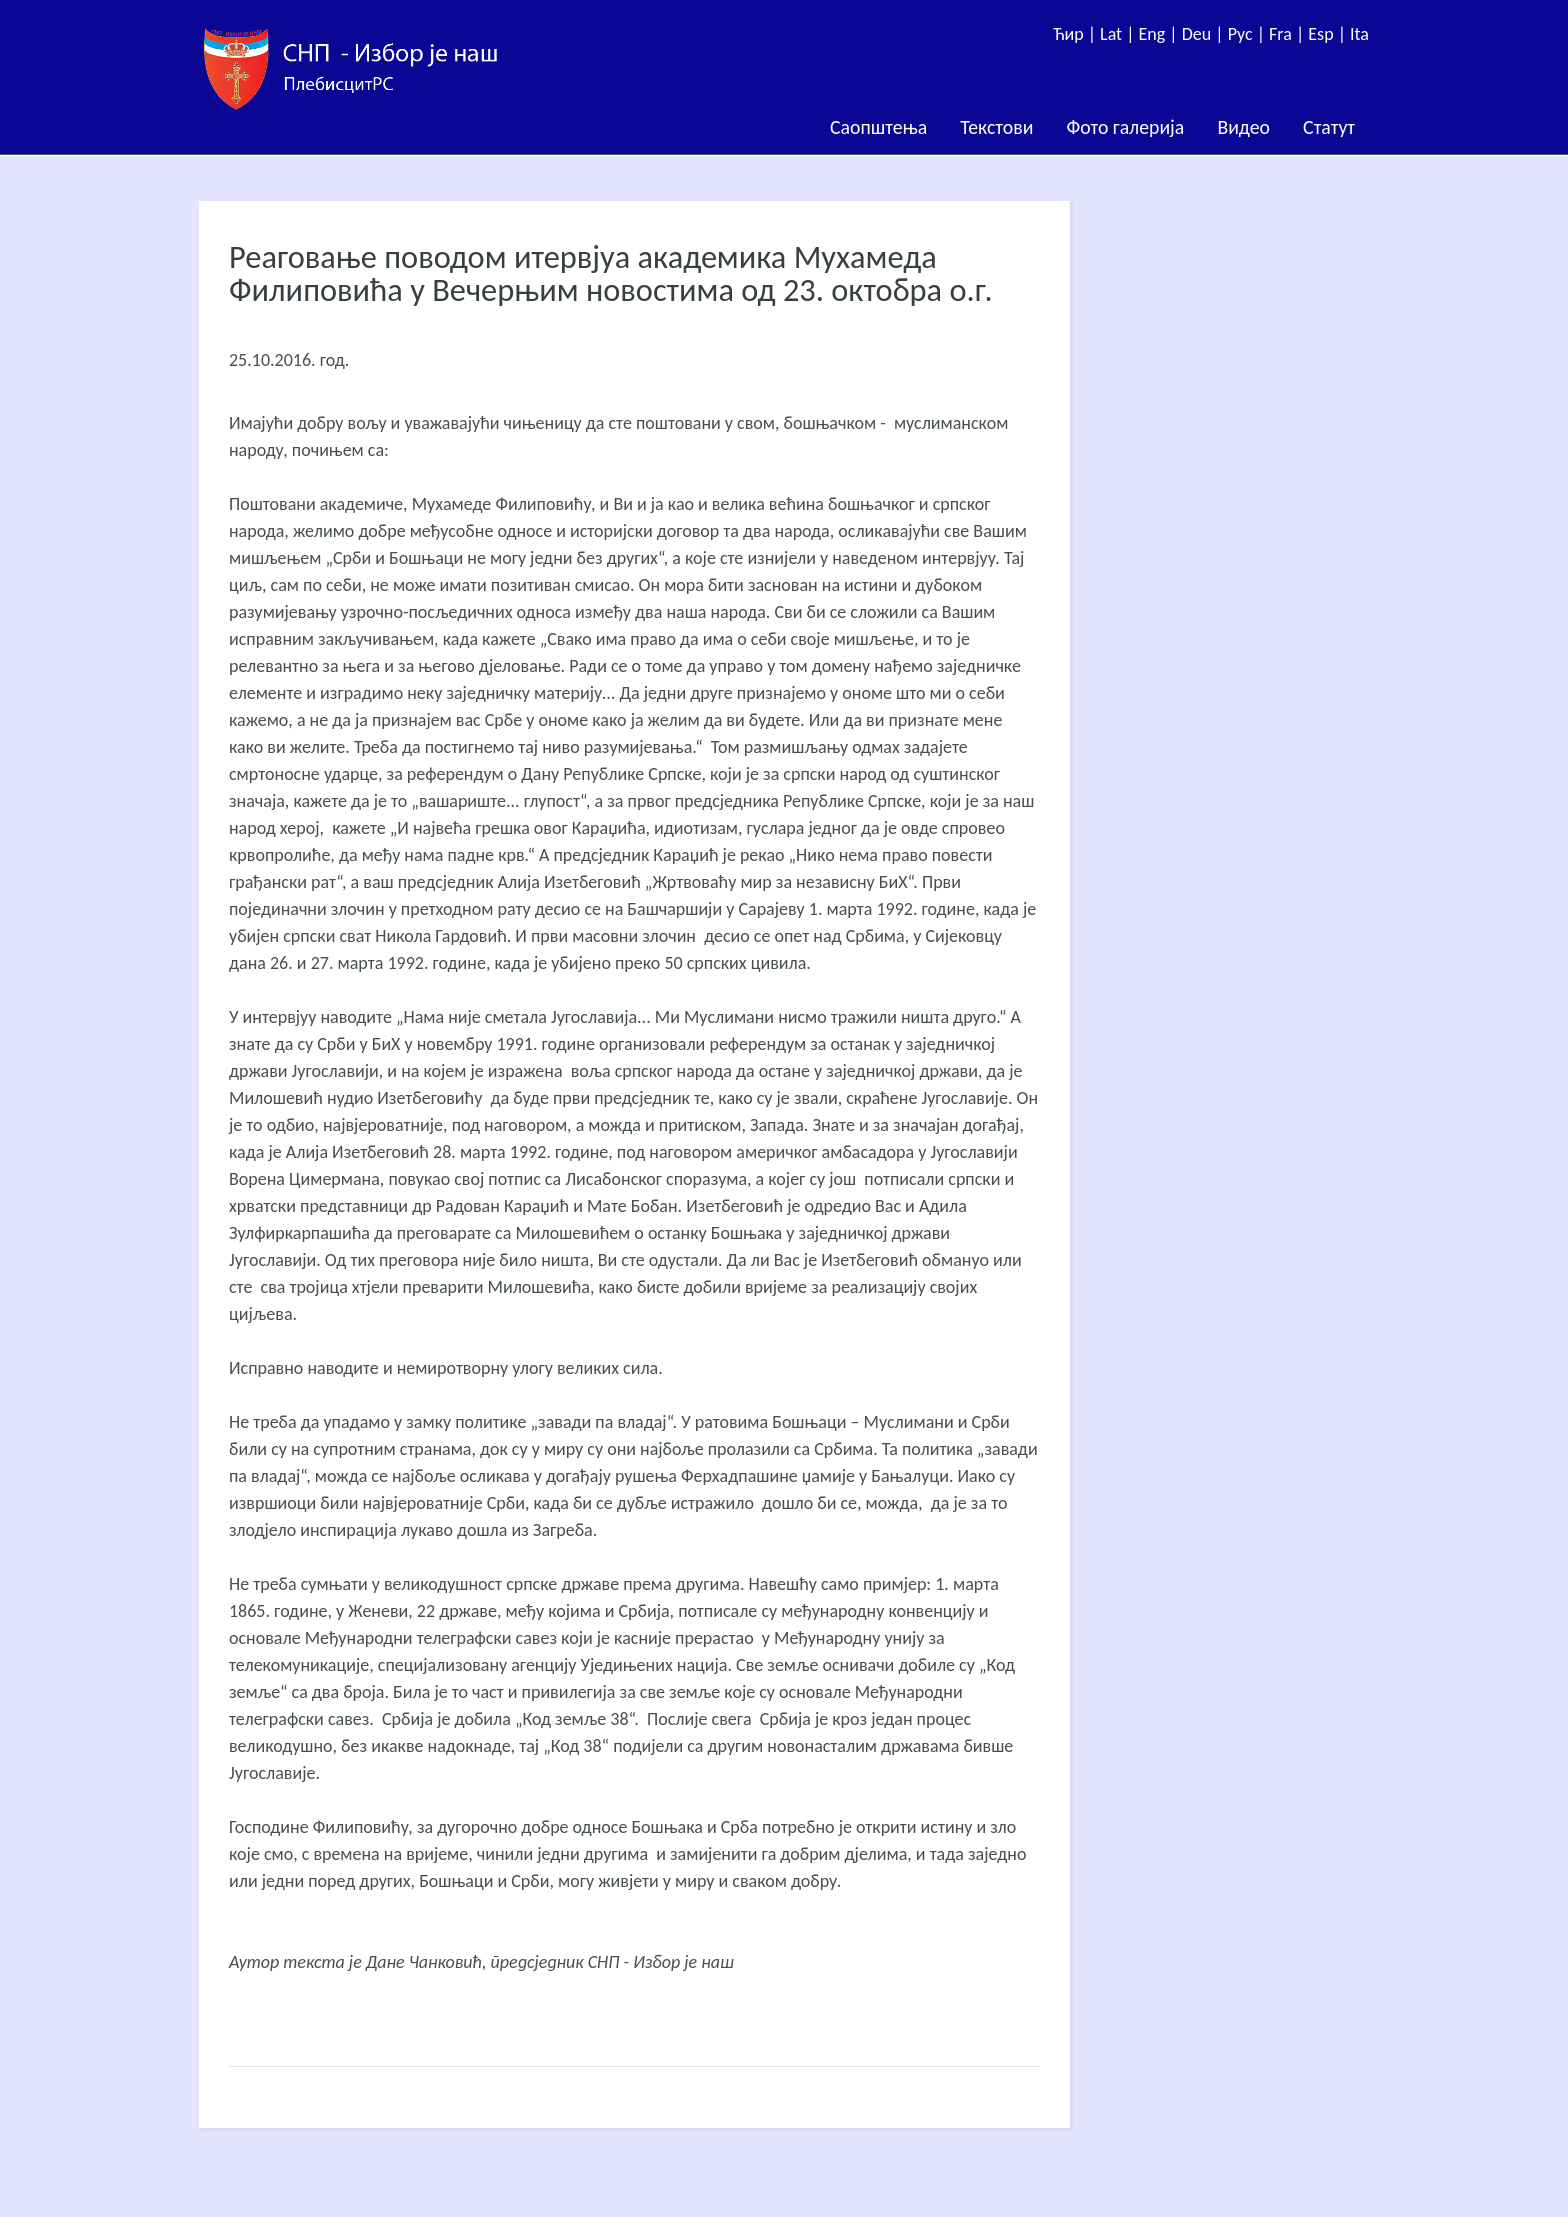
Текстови (996, 127)
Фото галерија (1125, 127)
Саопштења (878, 127)
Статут (1329, 127)
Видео (1243, 127)
